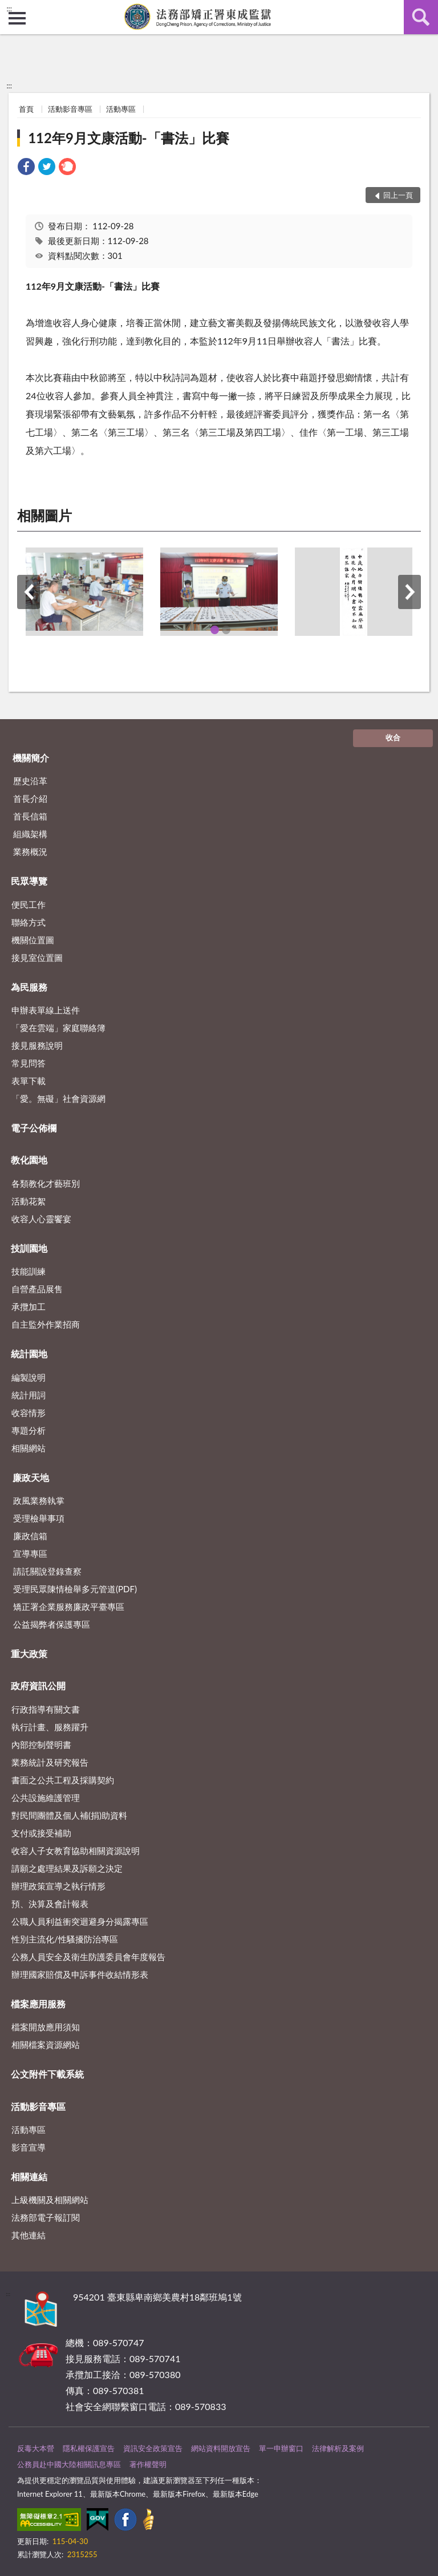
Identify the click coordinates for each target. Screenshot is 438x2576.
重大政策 (29, 1653)
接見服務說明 (37, 1045)
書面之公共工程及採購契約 (62, 1780)
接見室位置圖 (37, 957)
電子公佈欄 (33, 1127)
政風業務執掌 (38, 1500)
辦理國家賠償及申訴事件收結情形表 (79, 1974)
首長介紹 (30, 798)
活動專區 (121, 108)
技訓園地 (29, 1248)
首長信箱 (30, 816)
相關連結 (29, 2176)
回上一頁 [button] (398, 195)
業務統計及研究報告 (49, 1762)
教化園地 (29, 1159)
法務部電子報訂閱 (45, 2217)
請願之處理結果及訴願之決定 (67, 1868)
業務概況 (30, 851)
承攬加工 (28, 1306)
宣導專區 (30, 1553)
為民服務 (29, 986)
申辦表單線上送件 (45, 1010)
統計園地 (29, 1353)
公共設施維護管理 (45, 1797)
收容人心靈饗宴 (41, 1219)
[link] (26, 168)
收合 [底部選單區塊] (393, 737)
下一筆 (409, 592)
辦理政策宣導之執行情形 (58, 1886)
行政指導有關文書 (45, 1709)
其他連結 (28, 2235)
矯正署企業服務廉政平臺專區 (68, 1606)
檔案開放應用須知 (45, 2027)
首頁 (26, 108)
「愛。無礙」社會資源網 (58, 1098)
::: (9, 8)
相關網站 (28, 1448)
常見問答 (28, 1063)
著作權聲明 (148, 2464)
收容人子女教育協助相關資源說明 (75, 1850)
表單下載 (28, 1081)
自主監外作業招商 (45, 1324)
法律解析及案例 (338, 2448)
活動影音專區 (70, 108)
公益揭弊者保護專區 (51, 1624)
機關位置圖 (32, 940)
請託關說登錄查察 (47, 1571)
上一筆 (28, 592)
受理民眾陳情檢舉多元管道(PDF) (75, 1589)
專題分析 (28, 1430)
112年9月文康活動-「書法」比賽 (128, 137)
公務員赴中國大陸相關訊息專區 (69, 2464)
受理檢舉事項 (38, 1518)
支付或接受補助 (41, 1833)
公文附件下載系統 (47, 2073)
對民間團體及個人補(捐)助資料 (69, 1815)
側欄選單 (17, 18)
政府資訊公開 (38, 1685)
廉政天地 (31, 1477)
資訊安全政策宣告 (152, 2448)
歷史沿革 (30, 781)
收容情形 (28, 1412)
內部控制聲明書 (41, 1744)
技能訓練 (28, 1271)
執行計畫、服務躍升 (49, 1727)
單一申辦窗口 (281, 2448)
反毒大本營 (35, 2448)
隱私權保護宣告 (89, 2448)
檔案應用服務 (38, 2003)
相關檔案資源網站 (45, 2044)
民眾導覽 (29, 880)
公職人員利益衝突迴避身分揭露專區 (79, 1921)
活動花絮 (28, 1201)
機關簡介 (31, 757)
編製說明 (28, 1377)
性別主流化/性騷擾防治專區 (64, 1939)
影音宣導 (28, 2147)
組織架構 (30, 834)
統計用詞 (28, 1395)
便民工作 (28, 904)
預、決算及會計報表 (49, 1903)
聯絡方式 (28, 922)
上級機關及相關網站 (49, 2199)
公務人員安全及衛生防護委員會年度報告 (88, 1957)
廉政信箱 (30, 1536)
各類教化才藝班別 (45, 1183)
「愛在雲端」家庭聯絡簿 (58, 1028)
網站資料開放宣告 (220, 2448)
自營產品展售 (37, 1289)
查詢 (421, 17)
